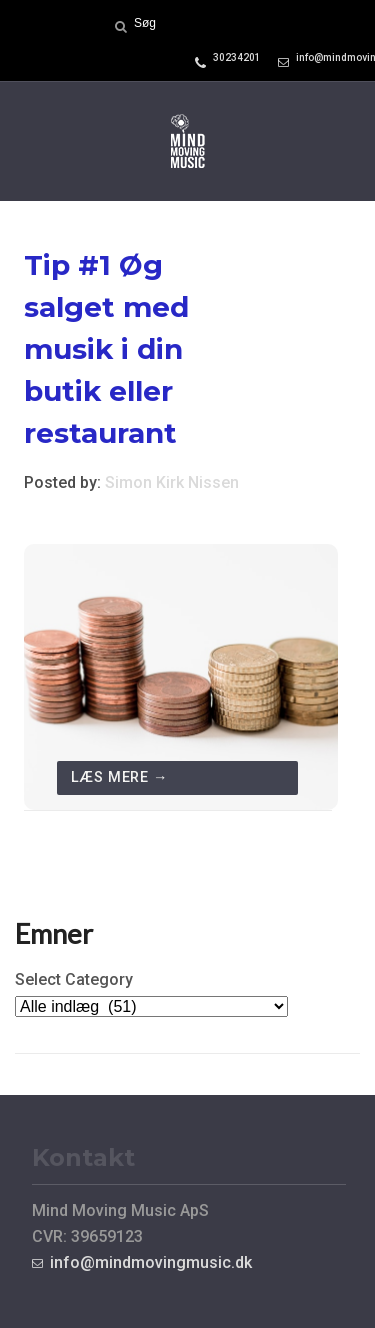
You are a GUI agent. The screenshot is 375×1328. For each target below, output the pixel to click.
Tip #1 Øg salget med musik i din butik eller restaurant (106, 349)
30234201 (237, 57)
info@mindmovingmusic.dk (151, 1262)
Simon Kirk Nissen (172, 482)
